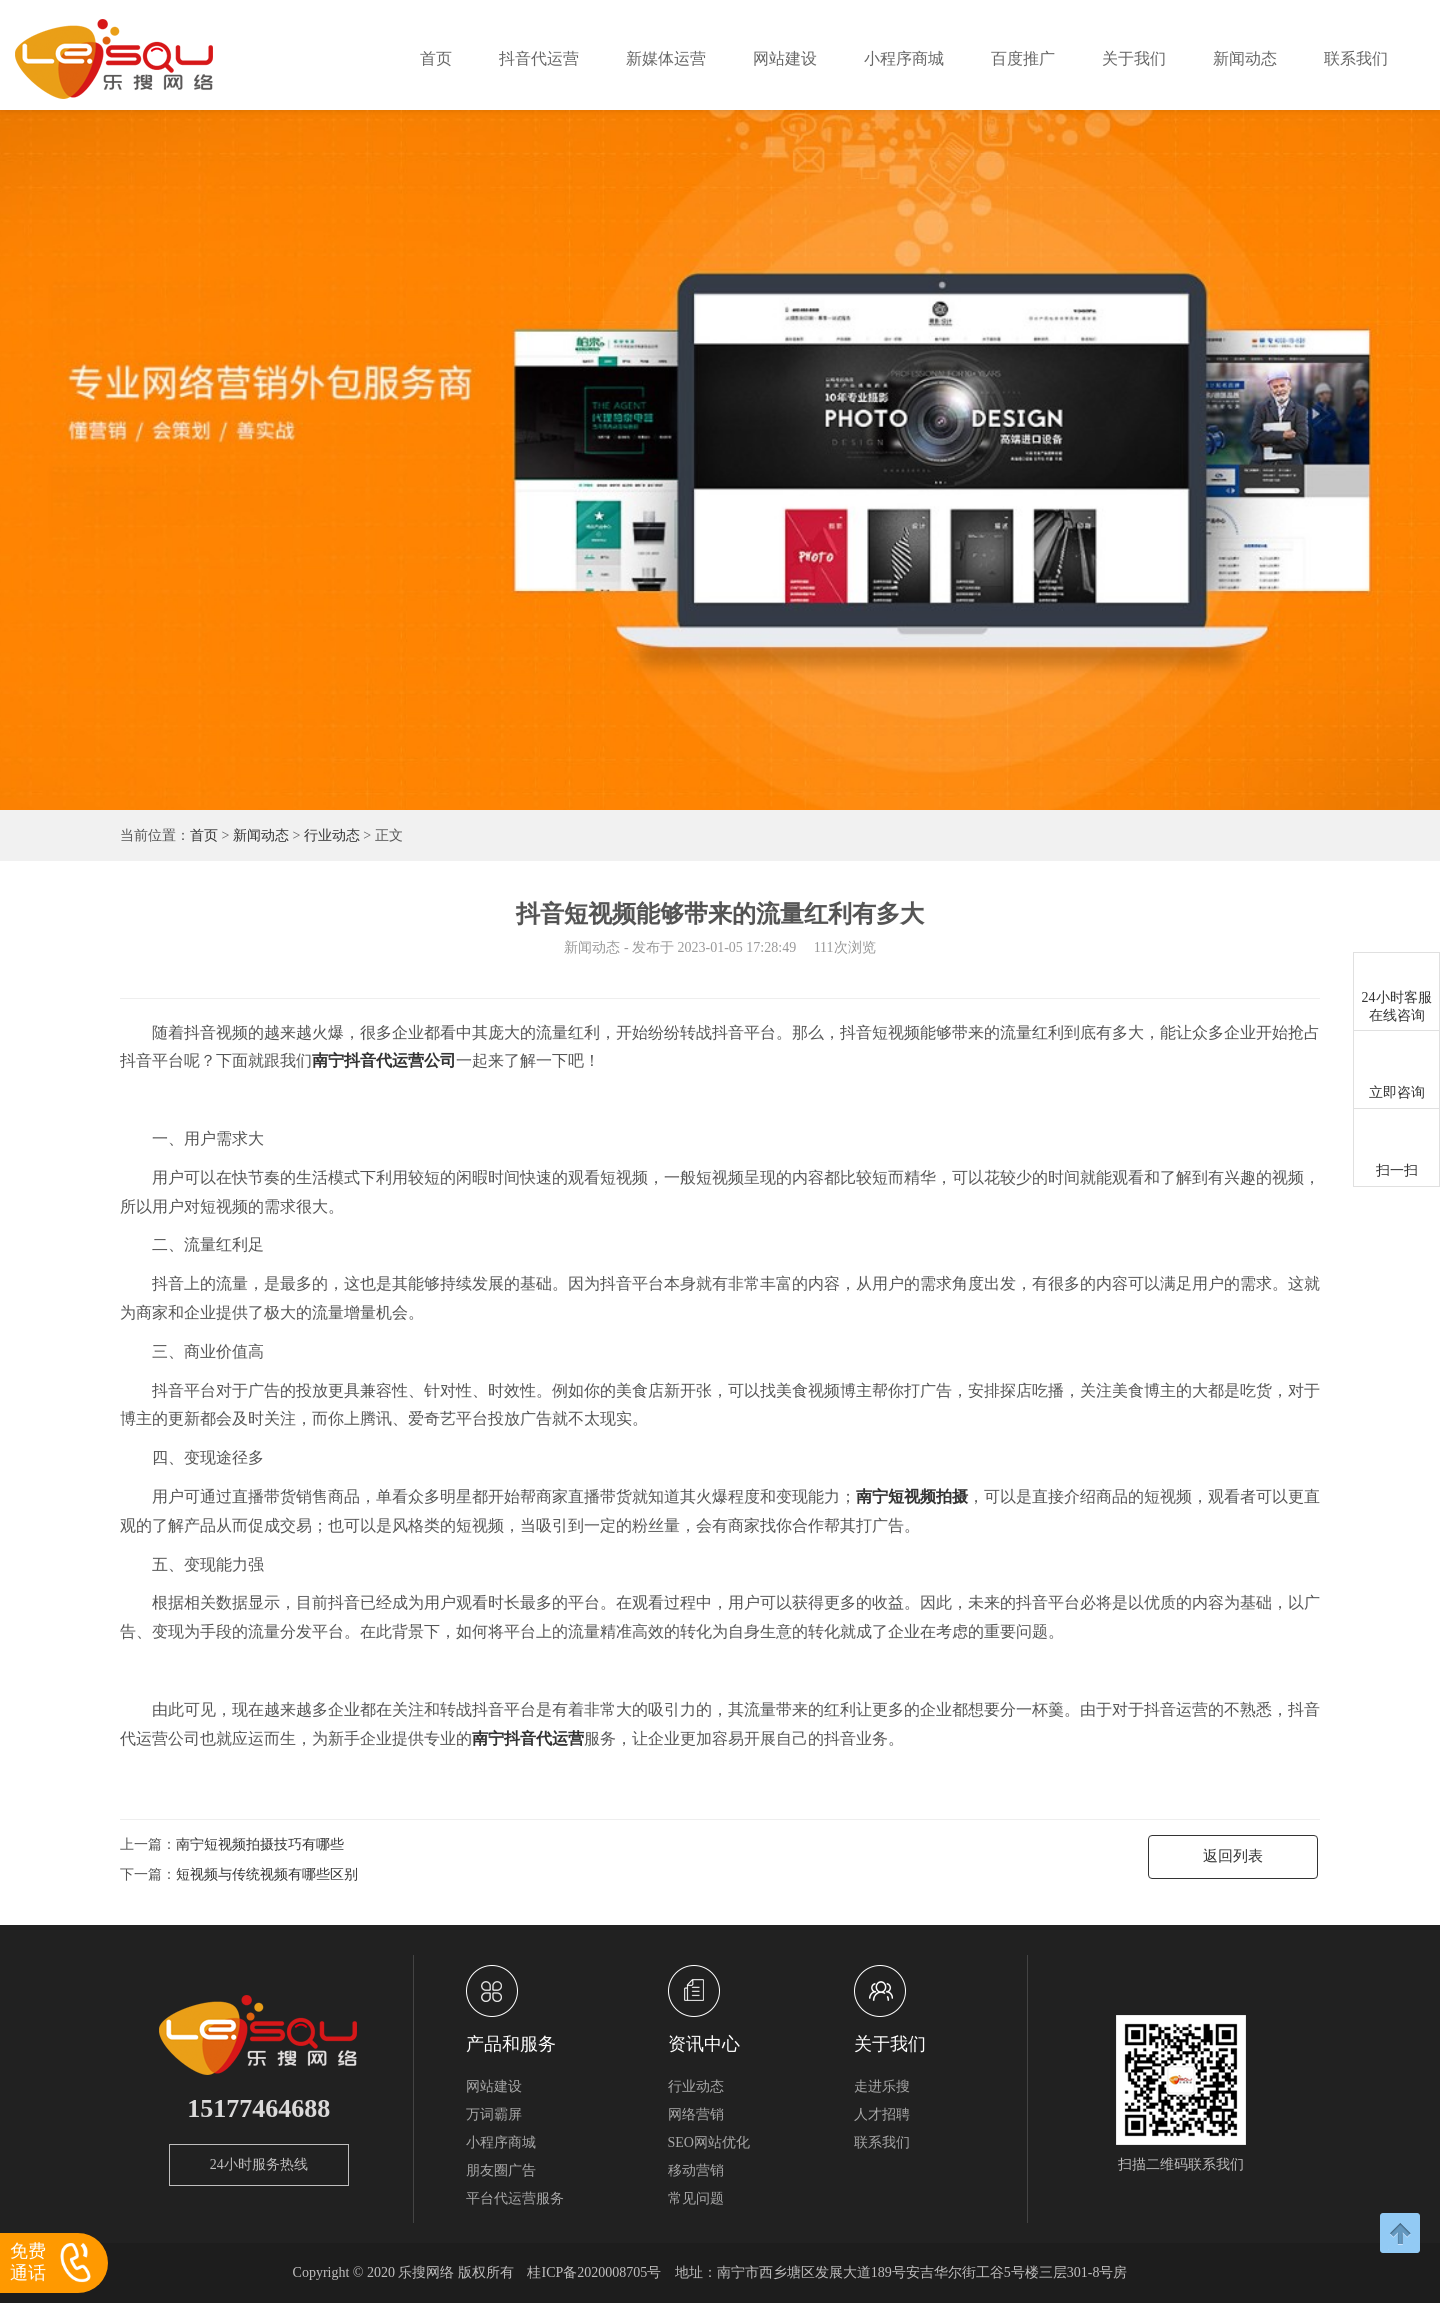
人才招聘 (882, 2114)
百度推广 (1023, 58)
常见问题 (696, 2198)
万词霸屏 (494, 2114)
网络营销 (696, 2114)
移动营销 (696, 2170)
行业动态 (332, 835)
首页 (436, 58)
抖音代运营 (539, 58)
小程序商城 (904, 58)
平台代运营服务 (515, 2198)
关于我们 (1134, 58)
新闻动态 (1245, 58)
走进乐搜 (882, 2086)
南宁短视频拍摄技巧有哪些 (260, 1844)
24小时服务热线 (259, 2164)
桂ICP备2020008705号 (594, 2272)
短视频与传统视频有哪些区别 (267, 1874)
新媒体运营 (666, 58)
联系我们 (1356, 58)
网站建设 (785, 58)
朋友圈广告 (501, 2170)
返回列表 (1233, 1856)
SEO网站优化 (709, 2142)
